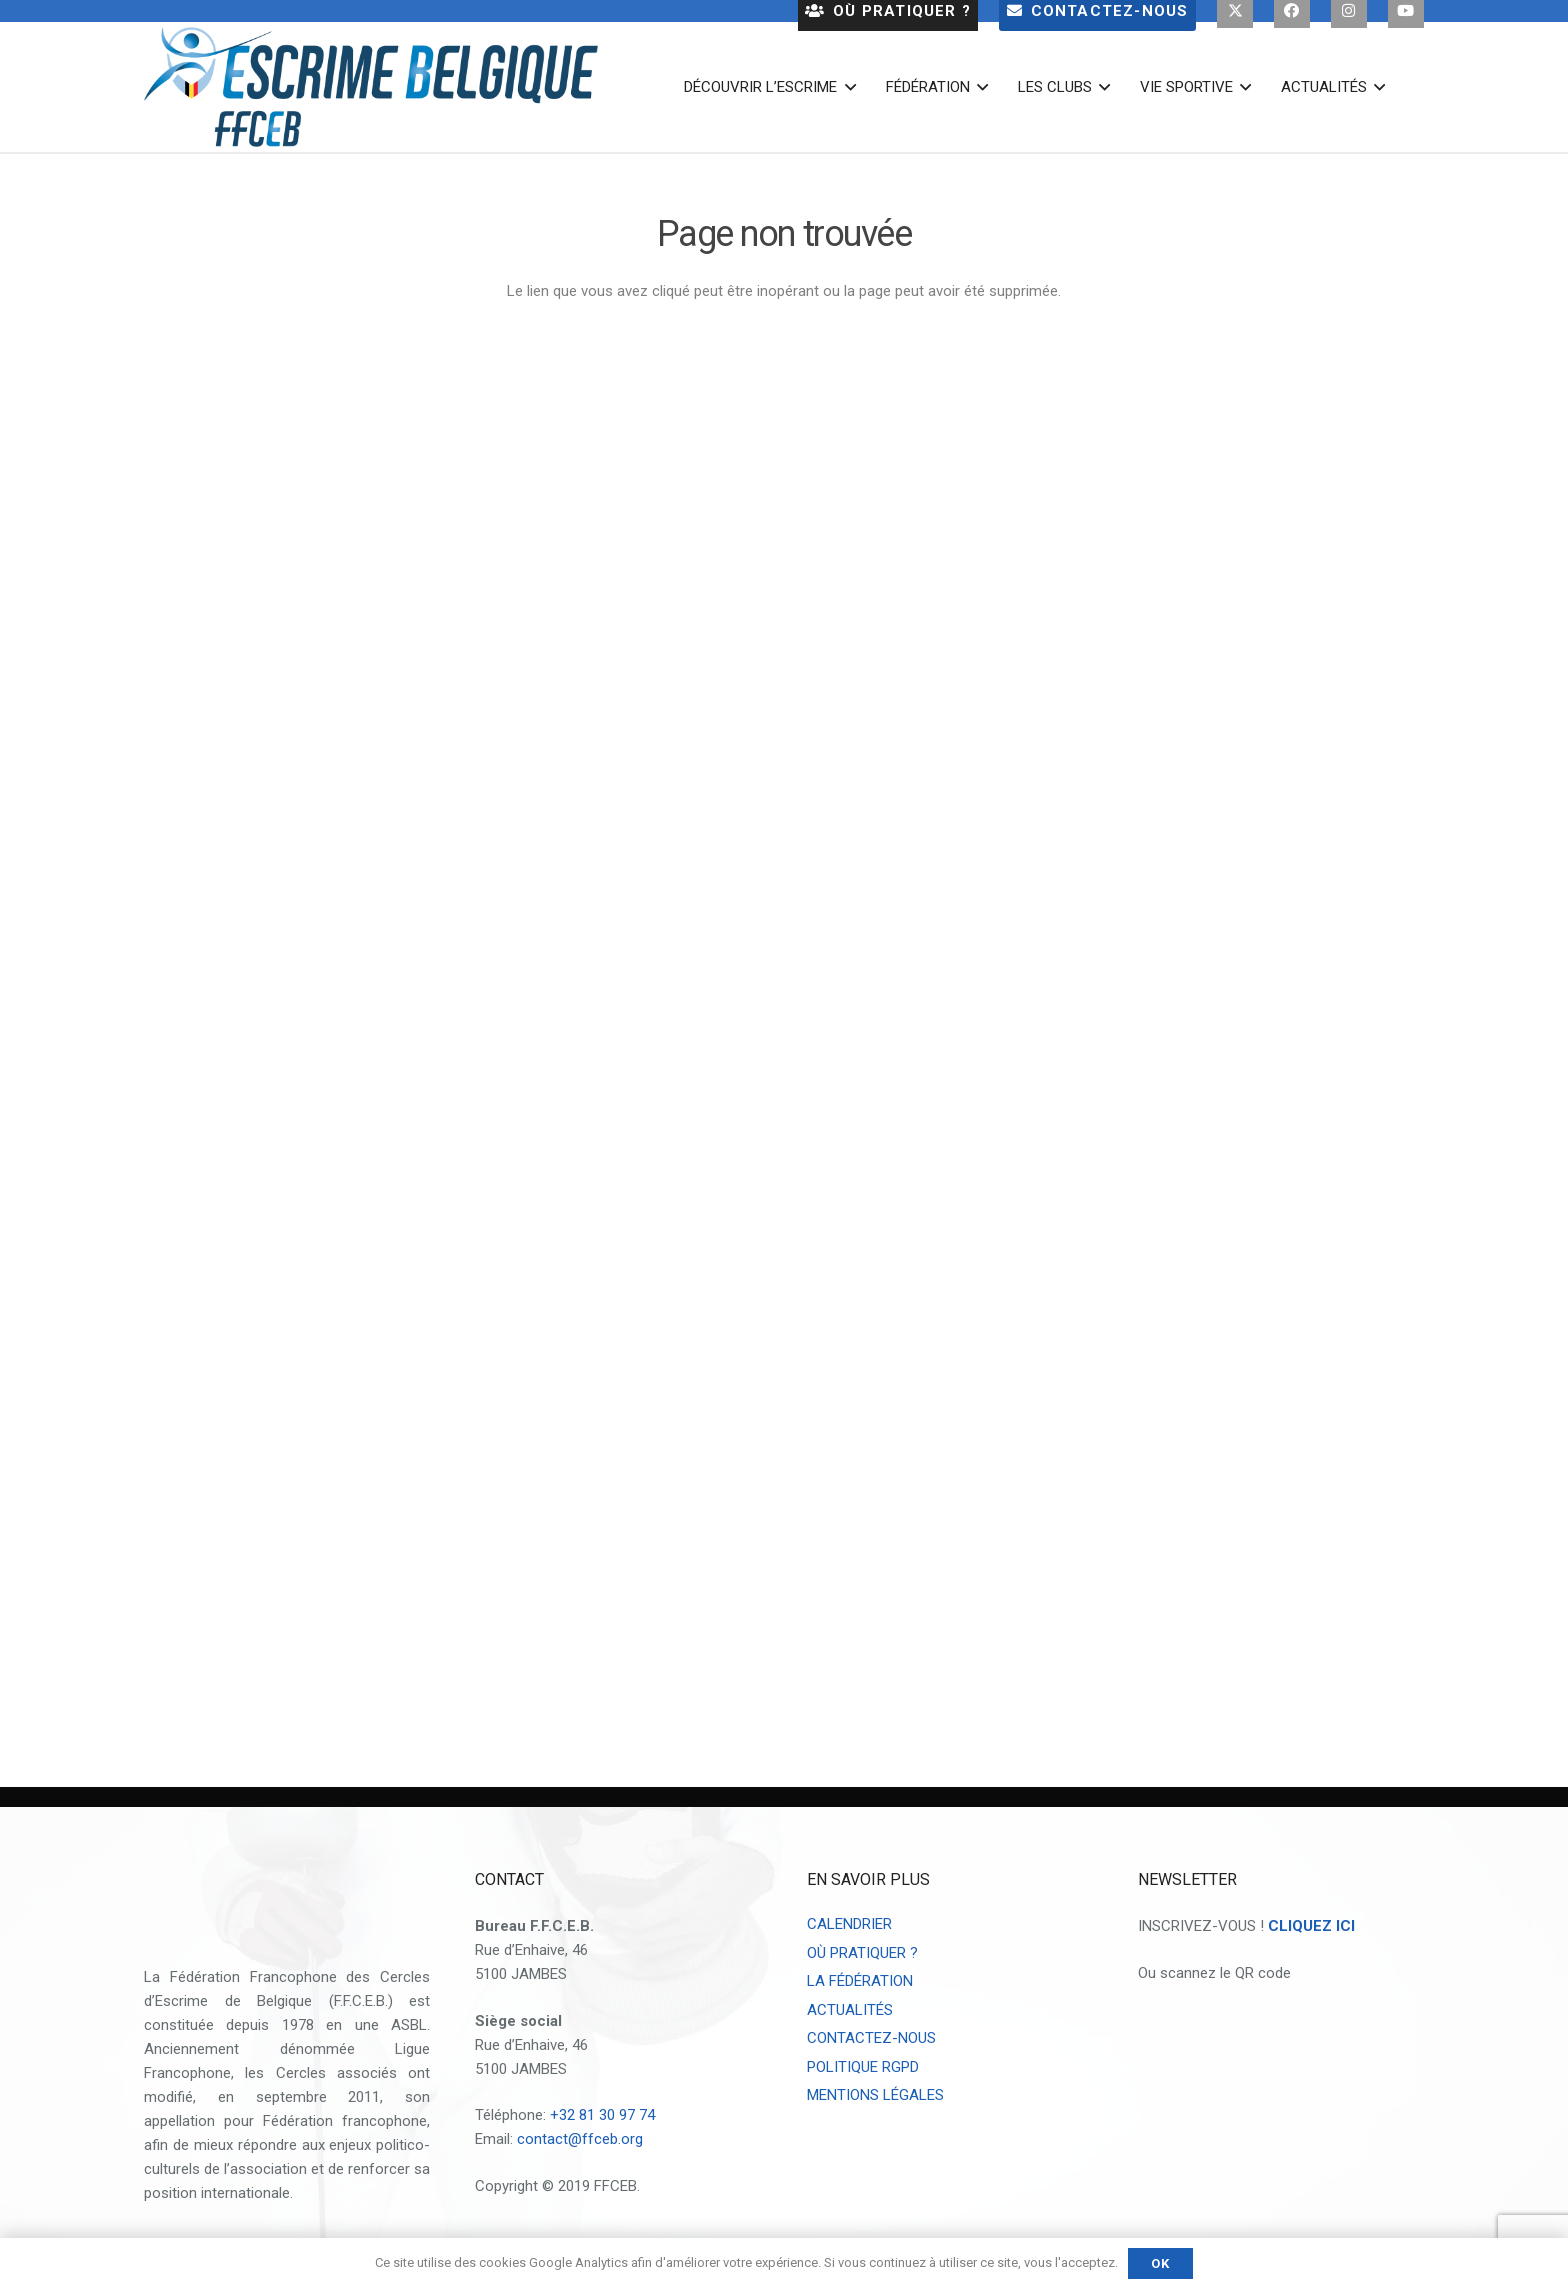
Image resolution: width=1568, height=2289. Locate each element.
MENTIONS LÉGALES (875, 2095)
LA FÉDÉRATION (860, 1981)
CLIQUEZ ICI (1311, 1926)
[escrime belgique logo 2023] (371, 87)
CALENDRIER (849, 1924)
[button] (846, 87)
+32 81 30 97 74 (602, 2115)
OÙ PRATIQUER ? (862, 1953)
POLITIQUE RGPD (863, 2067)
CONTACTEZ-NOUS (871, 2038)
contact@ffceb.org (580, 2139)
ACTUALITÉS (850, 2010)
